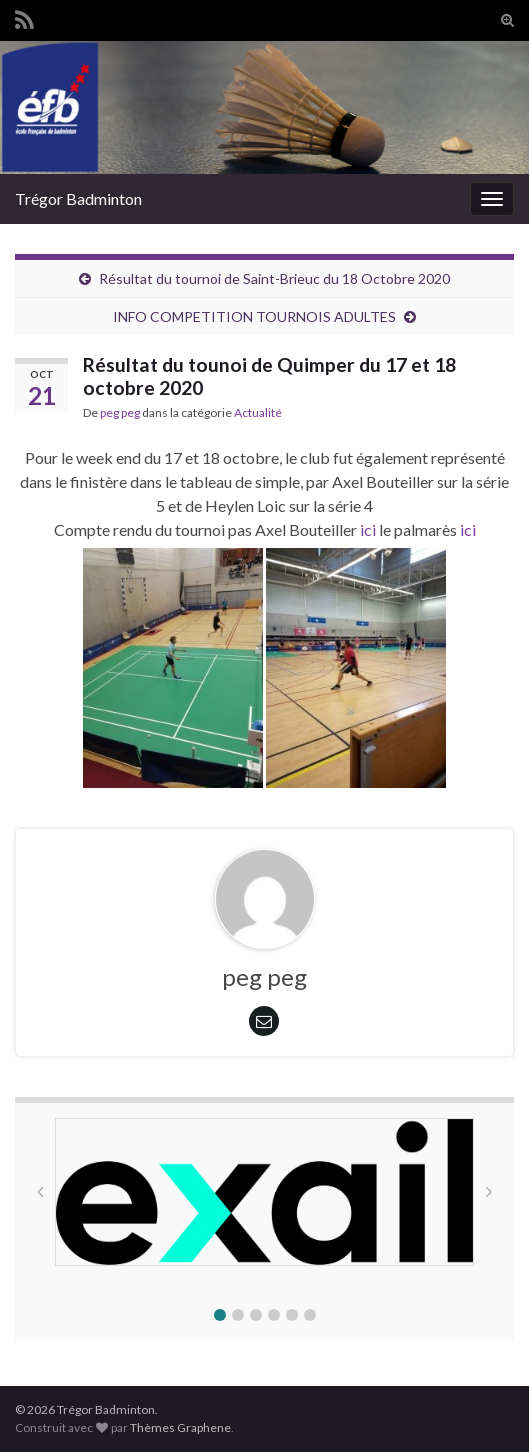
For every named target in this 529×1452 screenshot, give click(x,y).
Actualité (258, 412)
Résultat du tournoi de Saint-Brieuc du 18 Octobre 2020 (274, 278)
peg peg (120, 412)
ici (366, 529)
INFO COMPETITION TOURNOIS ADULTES (254, 316)
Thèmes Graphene (180, 1427)
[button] (220, 1315)
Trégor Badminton (78, 198)
